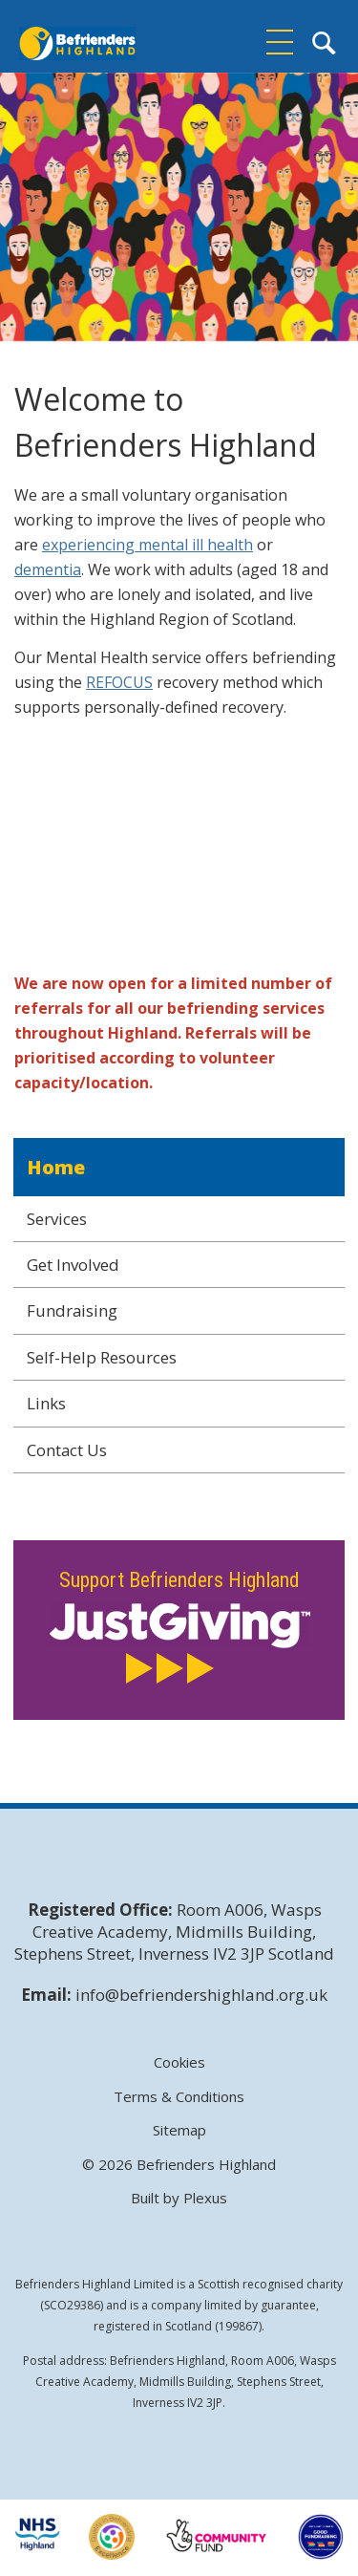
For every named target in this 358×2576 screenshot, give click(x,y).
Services (57, 1219)
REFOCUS (119, 682)
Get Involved (73, 1265)
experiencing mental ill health (147, 544)
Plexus (205, 2198)
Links (46, 1403)
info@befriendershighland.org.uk (201, 1995)
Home (56, 1167)
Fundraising (72, 1310)
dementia (47, 569)
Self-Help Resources (102, 1357)
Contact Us (67, 1450)
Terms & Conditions (179, 2097)
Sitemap (179, 2130)
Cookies (179, 2062)
